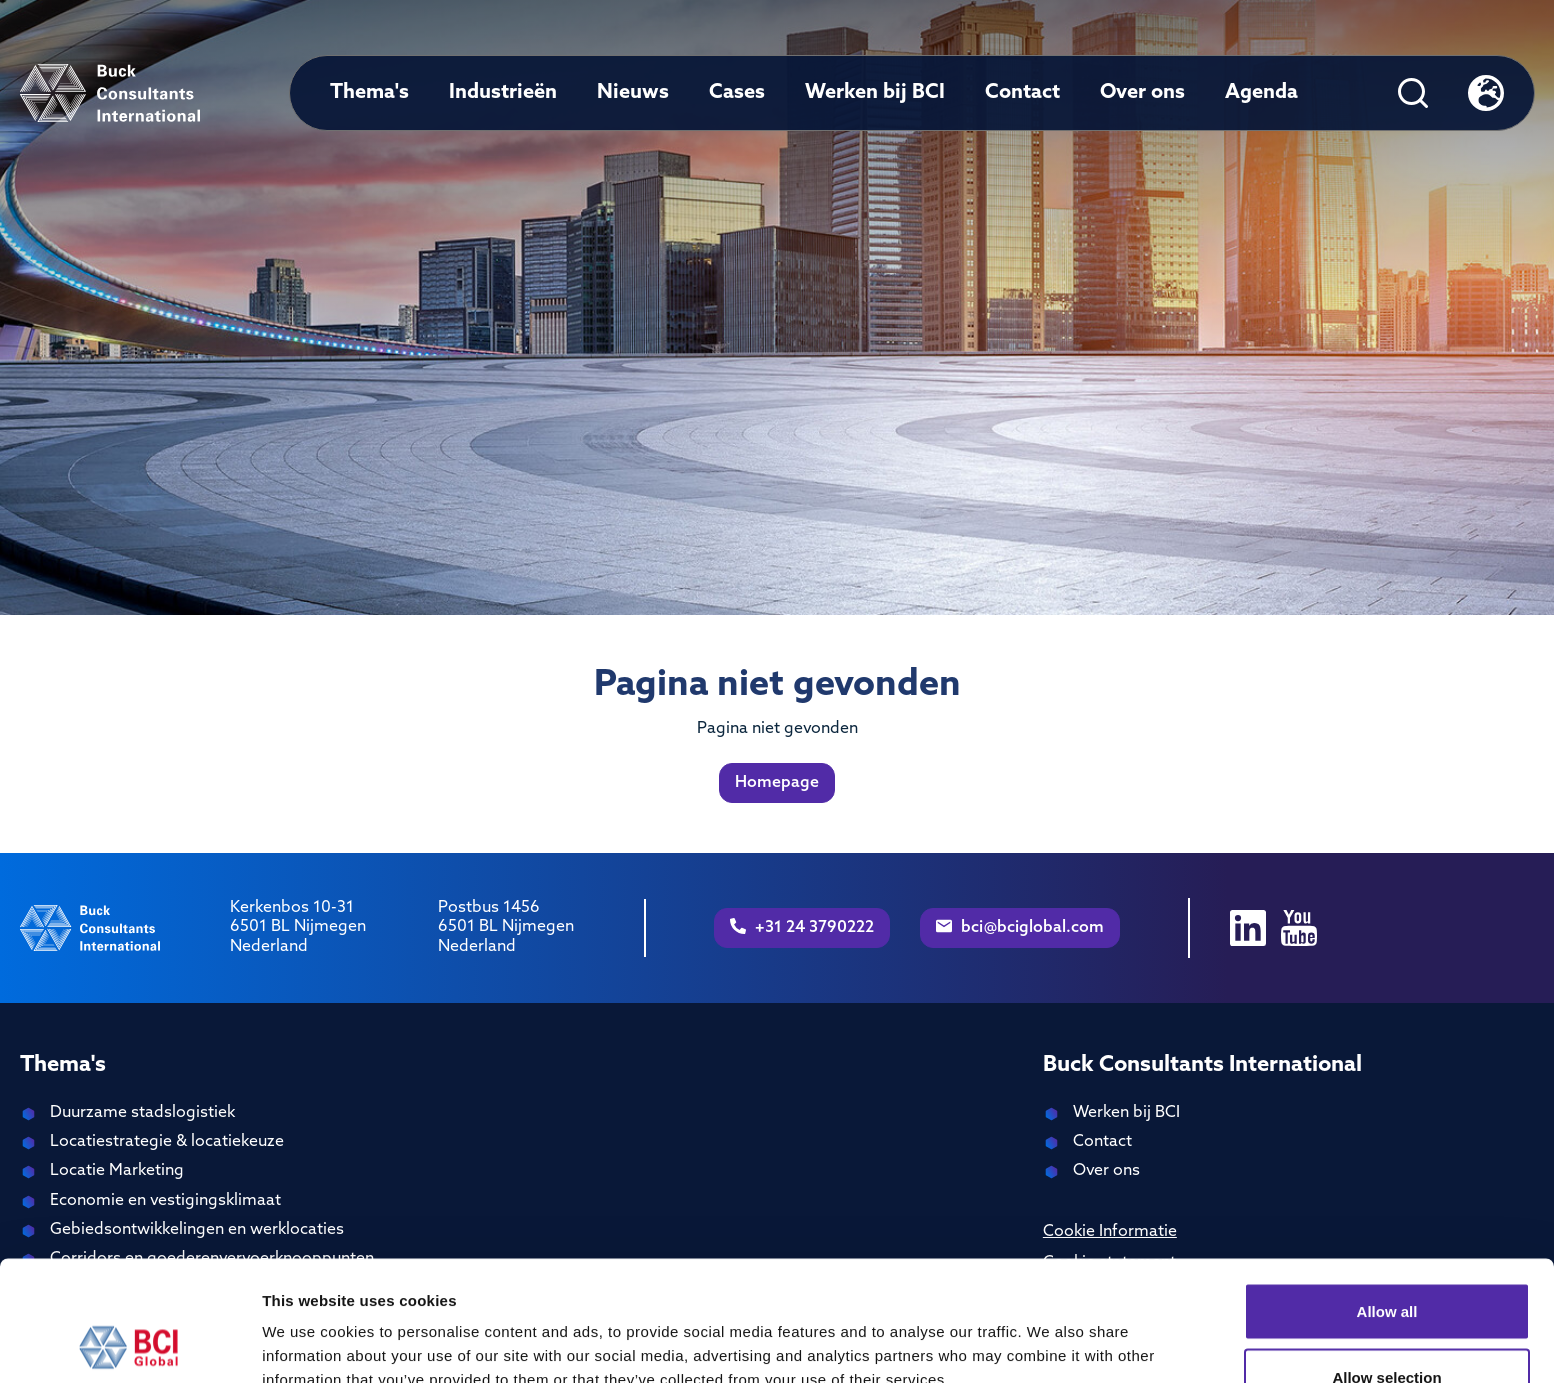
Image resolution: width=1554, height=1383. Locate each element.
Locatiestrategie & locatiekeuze (167, 1142)
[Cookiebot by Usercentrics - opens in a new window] (129, 1344)
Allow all (1387, 1198)
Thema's (369, 93)
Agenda (1261, 93)
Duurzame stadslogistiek (142, 1113)
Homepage (777, 783)
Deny (1387, 1329)
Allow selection (1386, 1264)
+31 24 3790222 (802, 927)
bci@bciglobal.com (1020, 927)
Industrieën (503, 93)
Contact (1022, 93)
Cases (737, 93)
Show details (1049, 1331)
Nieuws (633, 93)
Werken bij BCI (875, 93)
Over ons (1142, 93)
